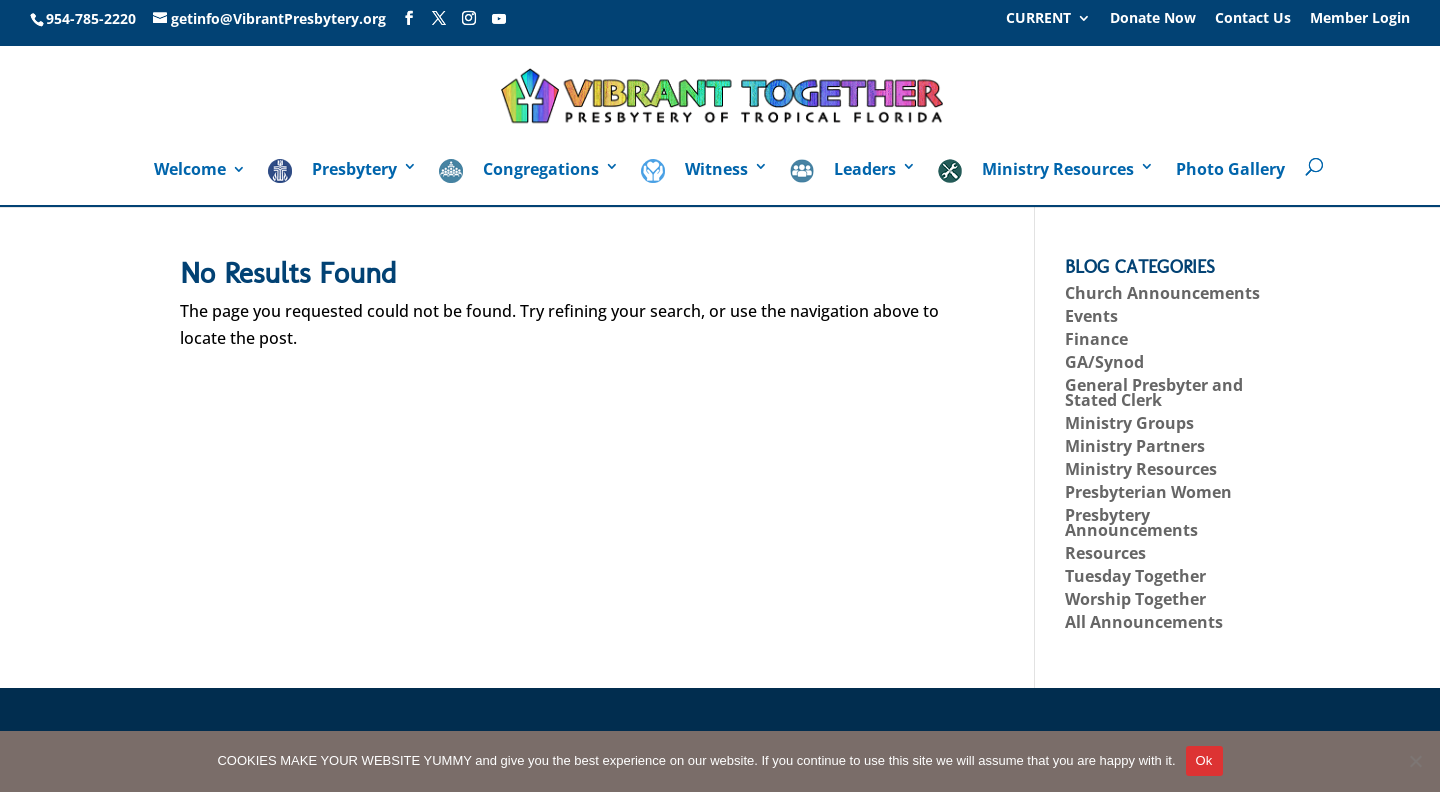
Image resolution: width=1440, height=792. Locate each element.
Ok (1204, 760)
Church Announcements (1162, 293)
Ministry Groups (1129, 423)
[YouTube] (499, 19)
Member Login (1360, 19)
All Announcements (1144, 622)
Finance (1096, 339)
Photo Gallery (1230, 171)
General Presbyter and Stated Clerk (1154, 392)
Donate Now (1153, 19)
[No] (1415, 761)
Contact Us (1253, 19)
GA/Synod (1104, 362)
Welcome (190, 171)
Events (1091, 316)
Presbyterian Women (1148, 492)
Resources (1105, 553)
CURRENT (1038, 19)
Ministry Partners (1135, 446)
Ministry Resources (1141, 469)
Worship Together (1135, 599)
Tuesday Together (1135, 576)
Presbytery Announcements (1131, 522)
